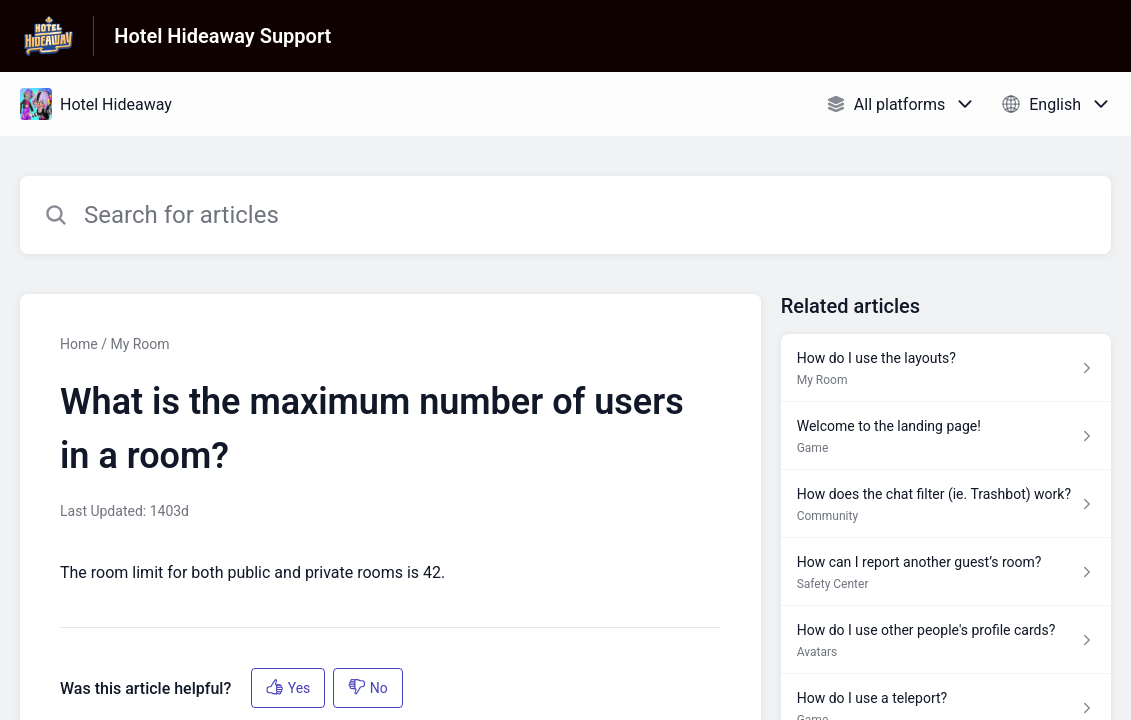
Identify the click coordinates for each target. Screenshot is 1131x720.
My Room (139, 344)
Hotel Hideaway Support (222, 36)
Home (79, 344)
